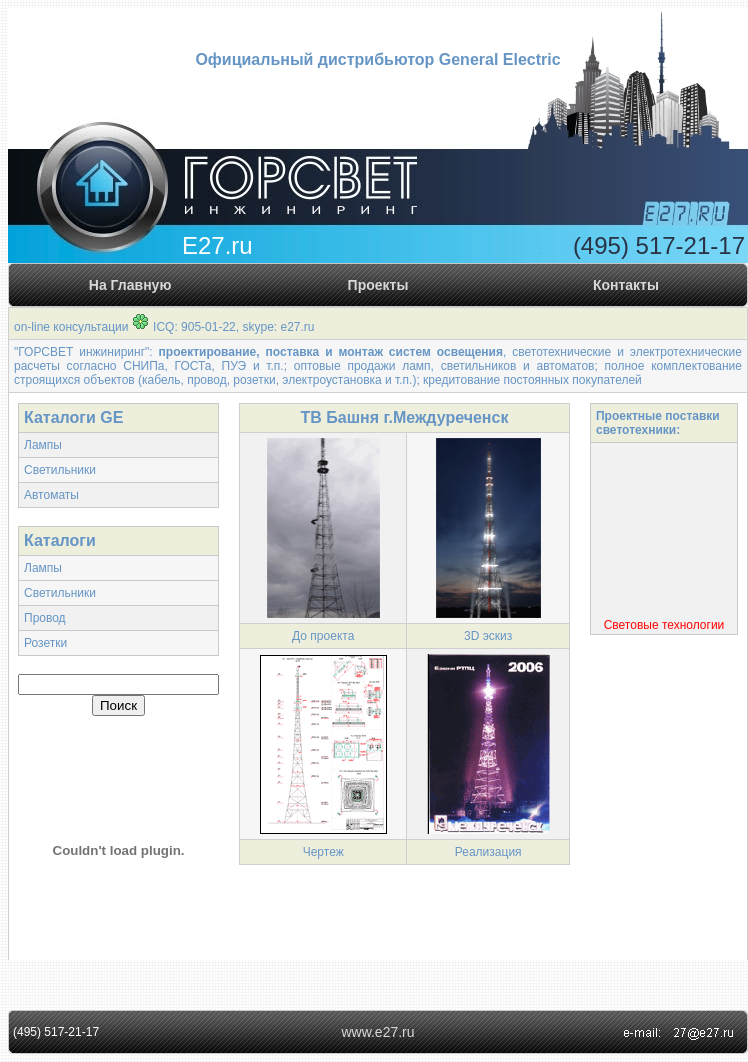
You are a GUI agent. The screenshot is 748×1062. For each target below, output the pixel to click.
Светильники (60, 470)
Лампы (43, 445)
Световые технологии (664, 626)
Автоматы (51, 495)
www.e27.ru (377, 1032)
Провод (45, 618)
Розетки (45, 643)
